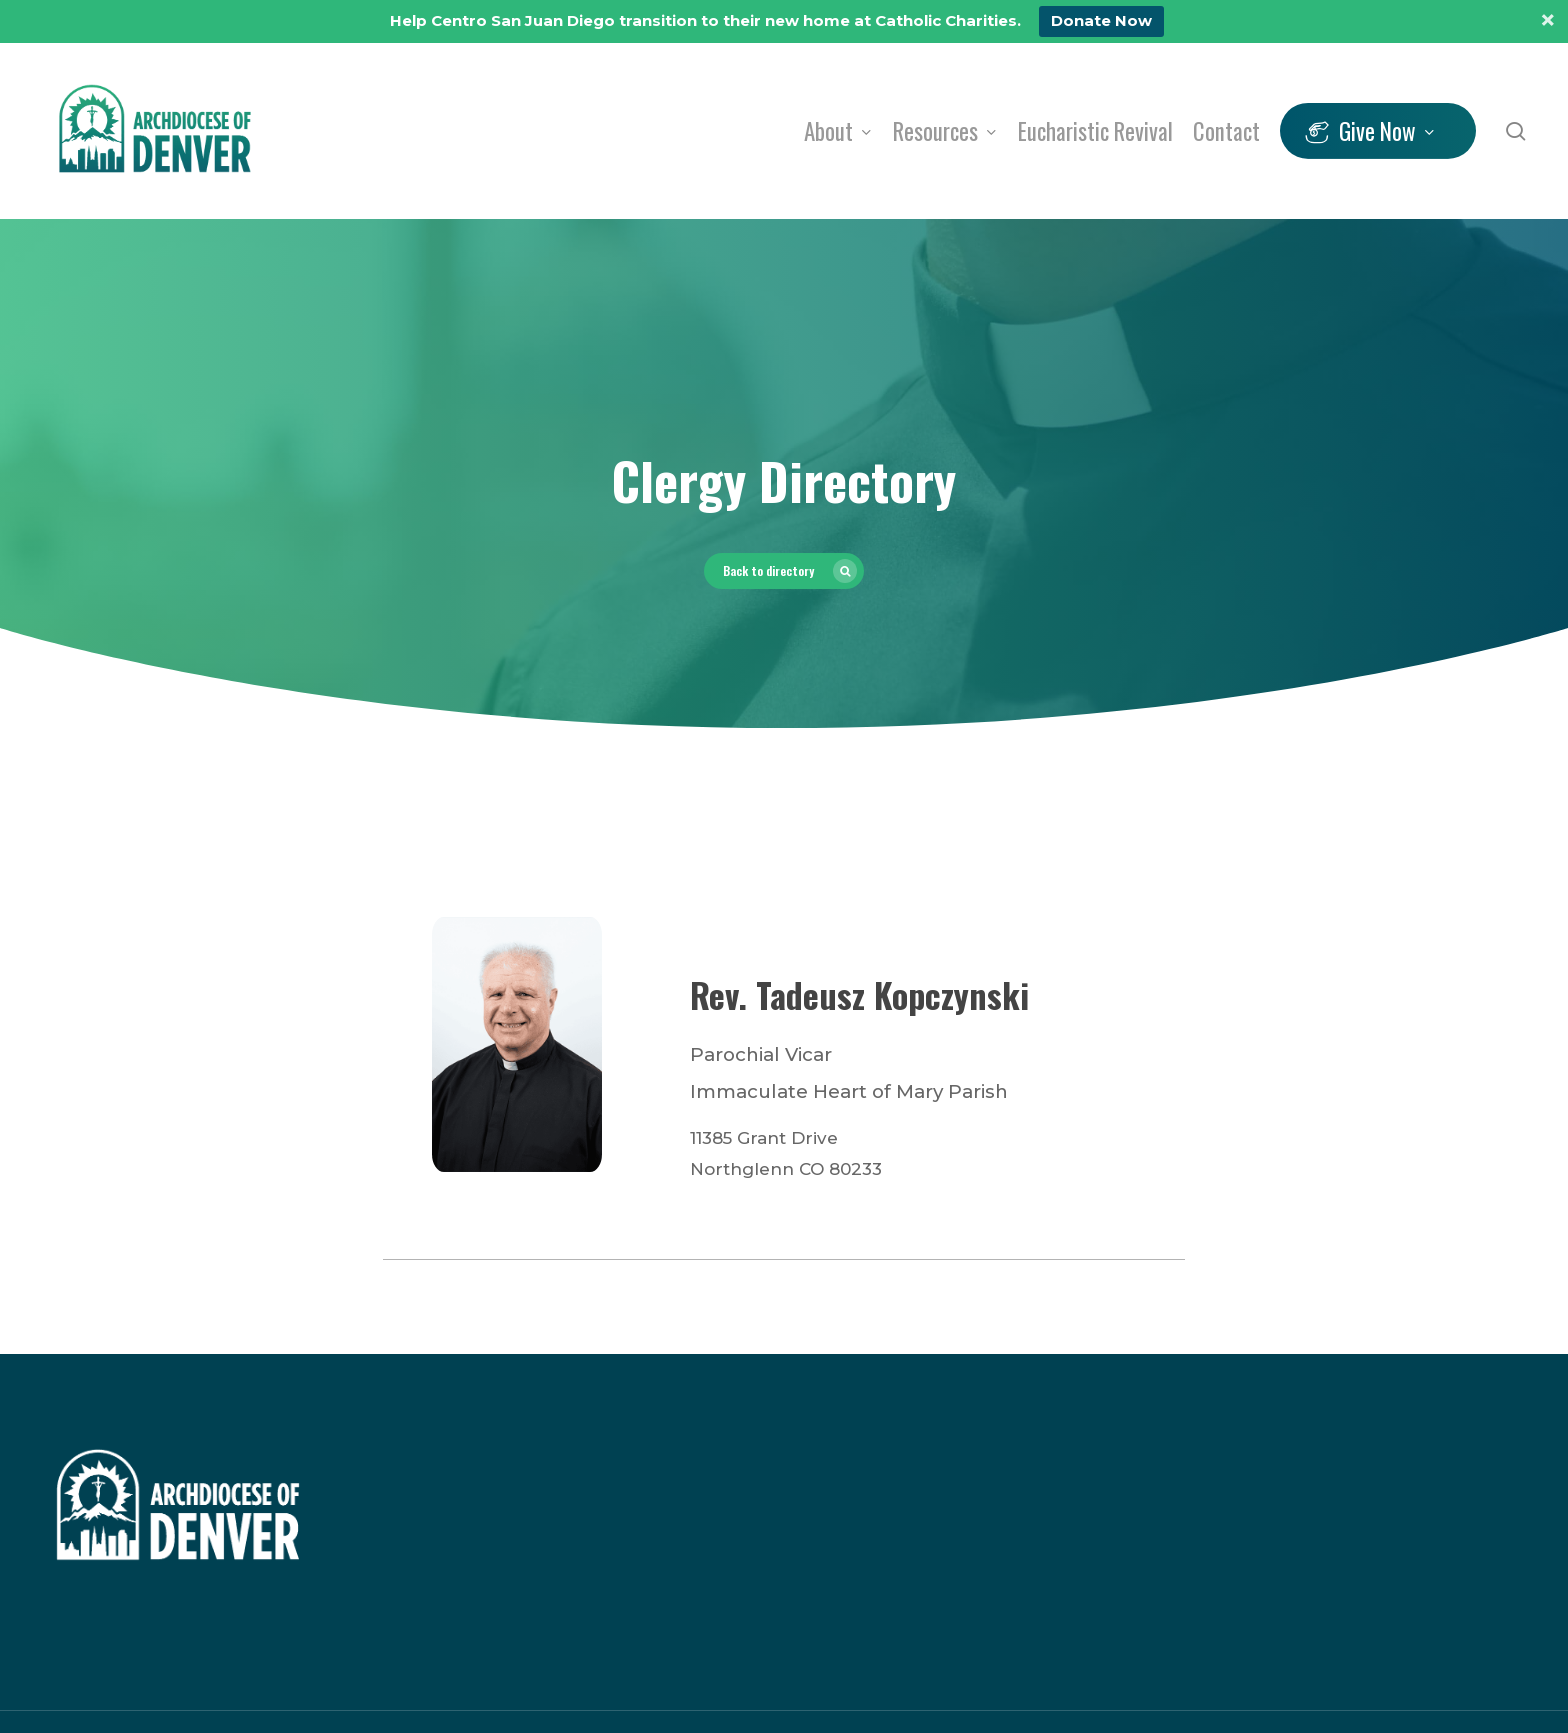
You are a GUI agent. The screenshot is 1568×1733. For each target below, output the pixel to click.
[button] (784, 571)
